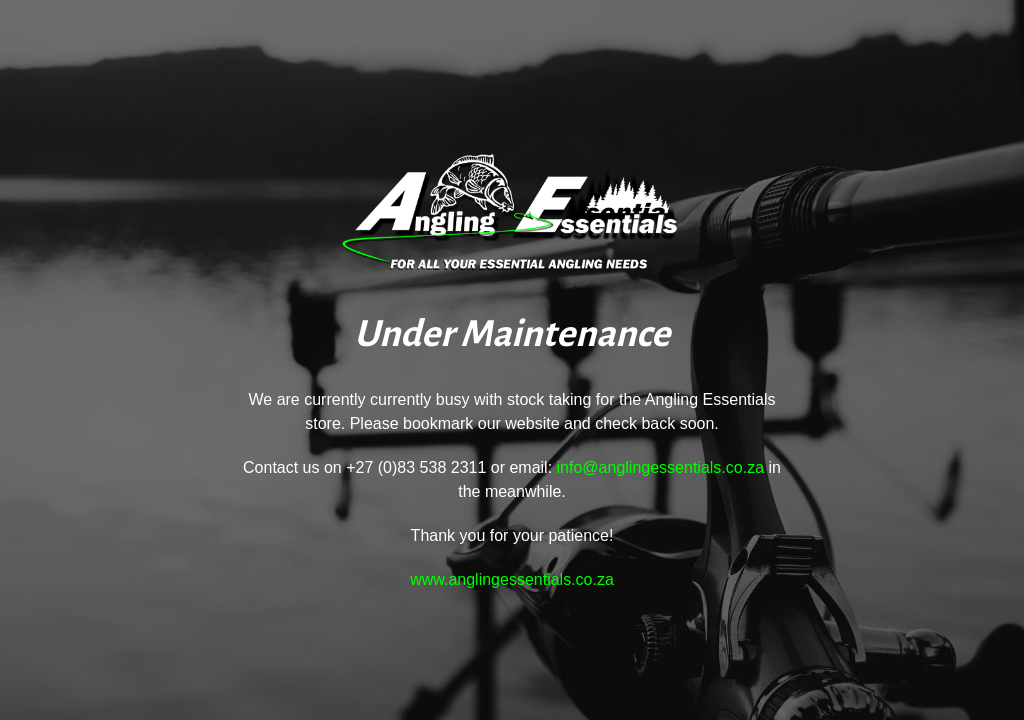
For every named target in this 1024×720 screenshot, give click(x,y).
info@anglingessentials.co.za (660, 467)
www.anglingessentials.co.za (512, 579)
